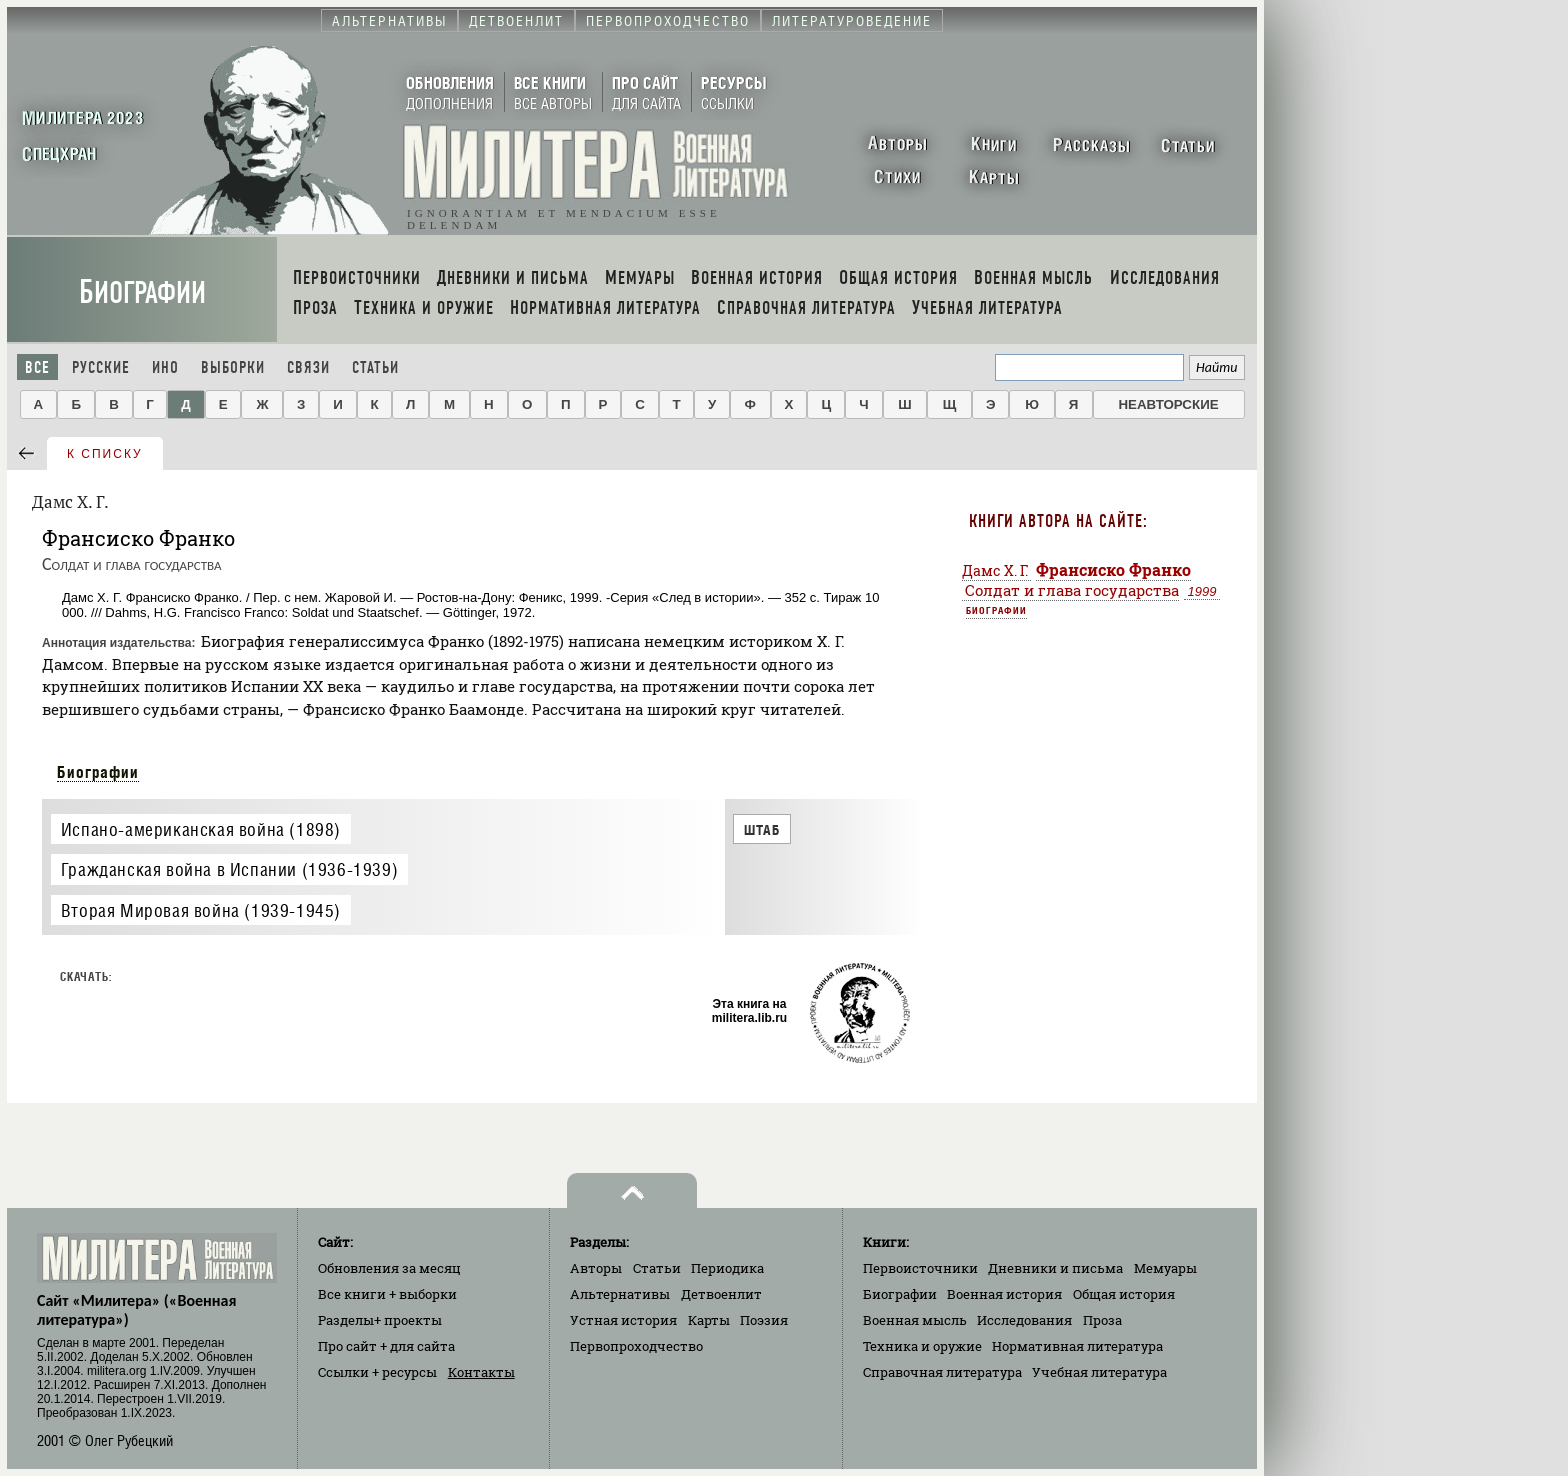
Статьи (375, 367)
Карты (709, 1320)
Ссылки (377, 1372)
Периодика (727, 1268)
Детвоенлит (721, 1294)
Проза (1102, 1320)
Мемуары (1165, 1268)
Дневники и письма (1055, 1268)
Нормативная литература (1077, 1346)
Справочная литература (942, 1372)
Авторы (596, 1268)
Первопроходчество (636, 1346)
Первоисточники (920, 1268)
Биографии (142, 292)
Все (37, 367)
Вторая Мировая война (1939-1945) (201, 910)
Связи (308, 367)
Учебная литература (1099, 1372)
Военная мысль (915, 1320)
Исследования (1024, 1320)
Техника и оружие (922, 1346)
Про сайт (386, 1346)
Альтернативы (620, 1294)
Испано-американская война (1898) (201, 829)
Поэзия (764, 1320)
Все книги (387, 1294)
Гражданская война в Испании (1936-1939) (229, 869)
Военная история (1004, 1294)
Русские (101, 367)
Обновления (389, 1268)
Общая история (1124, 1294)
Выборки (233, 367)
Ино (165, 367)
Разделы (380, 1320)
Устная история (623, 1320)
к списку (105, 454)
